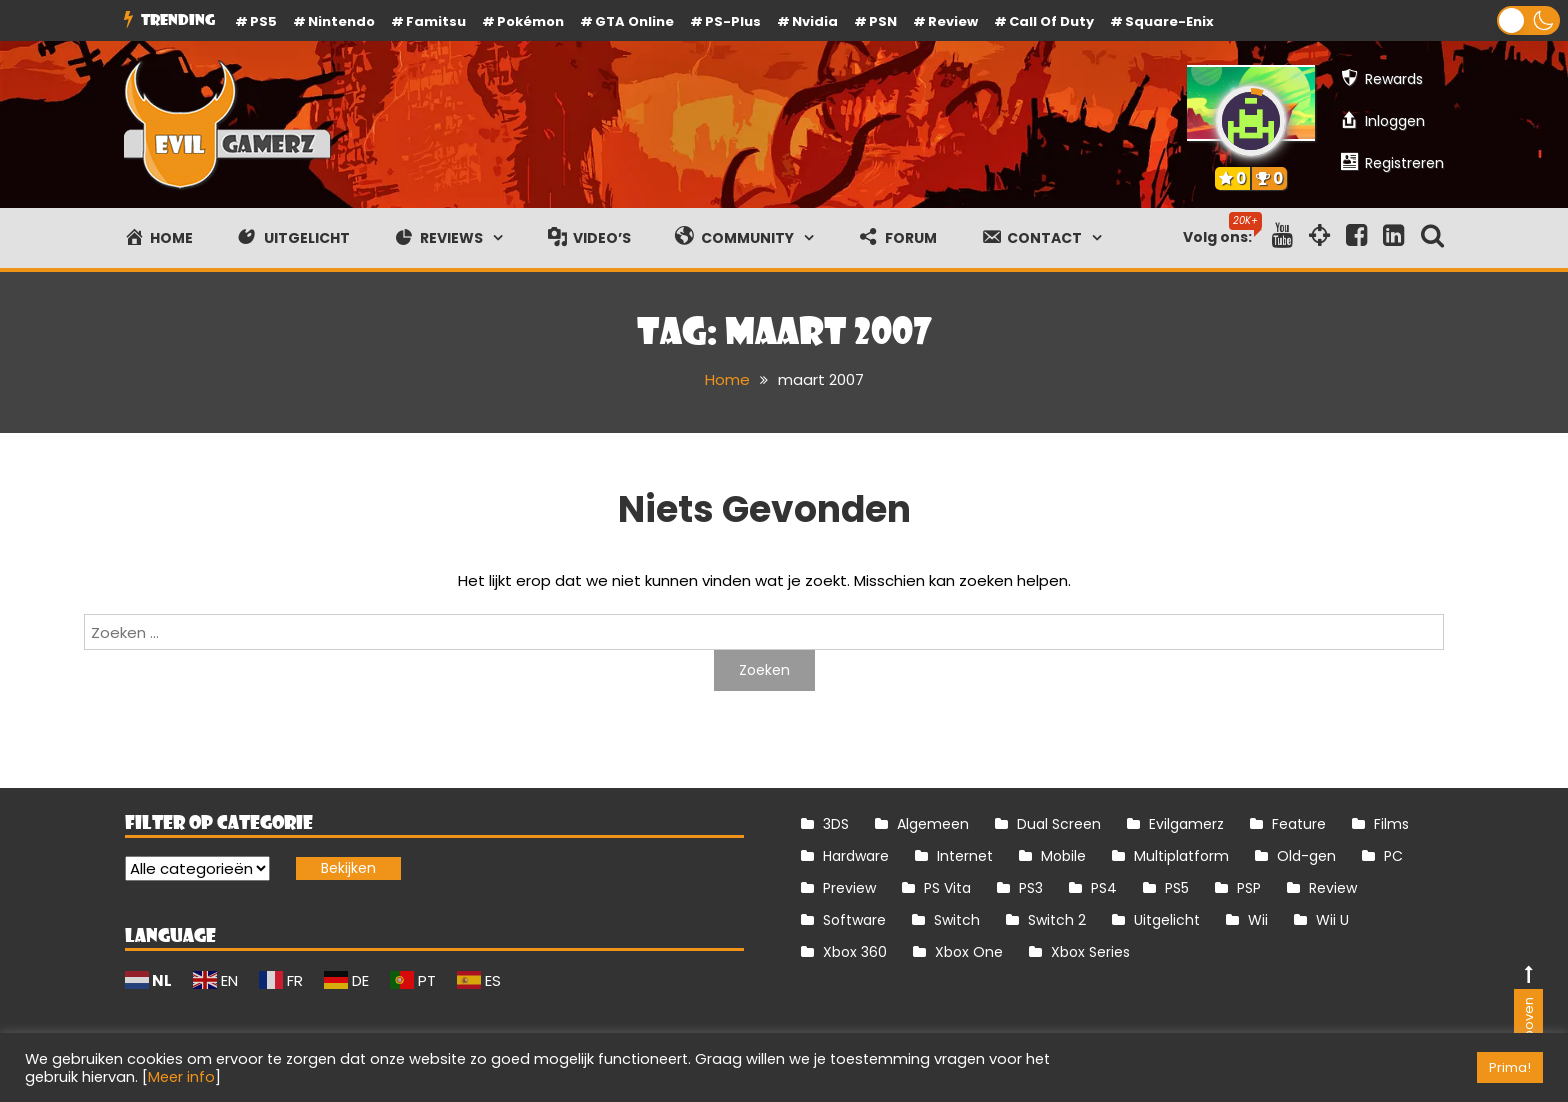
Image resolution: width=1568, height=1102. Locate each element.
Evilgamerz (1186, 824)
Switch (957, 920)
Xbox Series (1090, 952)
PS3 (1031, 888)
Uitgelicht (1167, 920)
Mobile (1063, 856)
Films (1391, 824)
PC (1393, 856)
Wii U (1332, 920)
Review (1333, 888)
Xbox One (969, 952)
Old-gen (1306, 856)
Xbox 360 (855, 952)
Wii (1258, 920)
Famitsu (436, 21)
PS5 (263, 21)
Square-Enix (1169, 21)
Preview (849, 888)
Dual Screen (1059, 824)
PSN (883, 21)
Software (854, 920)
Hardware (856, 856)
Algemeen (933, 824)
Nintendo (341, 21)
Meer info (181, 1077)
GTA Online (634, 21)
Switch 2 (1057, 920)
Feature (1299, 824)
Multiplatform (1181, 856)
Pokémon (530, 21)
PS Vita (947, 888)
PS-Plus (733, 21)
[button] (1528, 20)
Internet (965, 856)
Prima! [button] (1510, 1067)
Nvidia (815, 21)
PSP (1249, 888)
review (953, 21)
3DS (836, 824)
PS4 (1104, 888)
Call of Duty (1051, 21)
